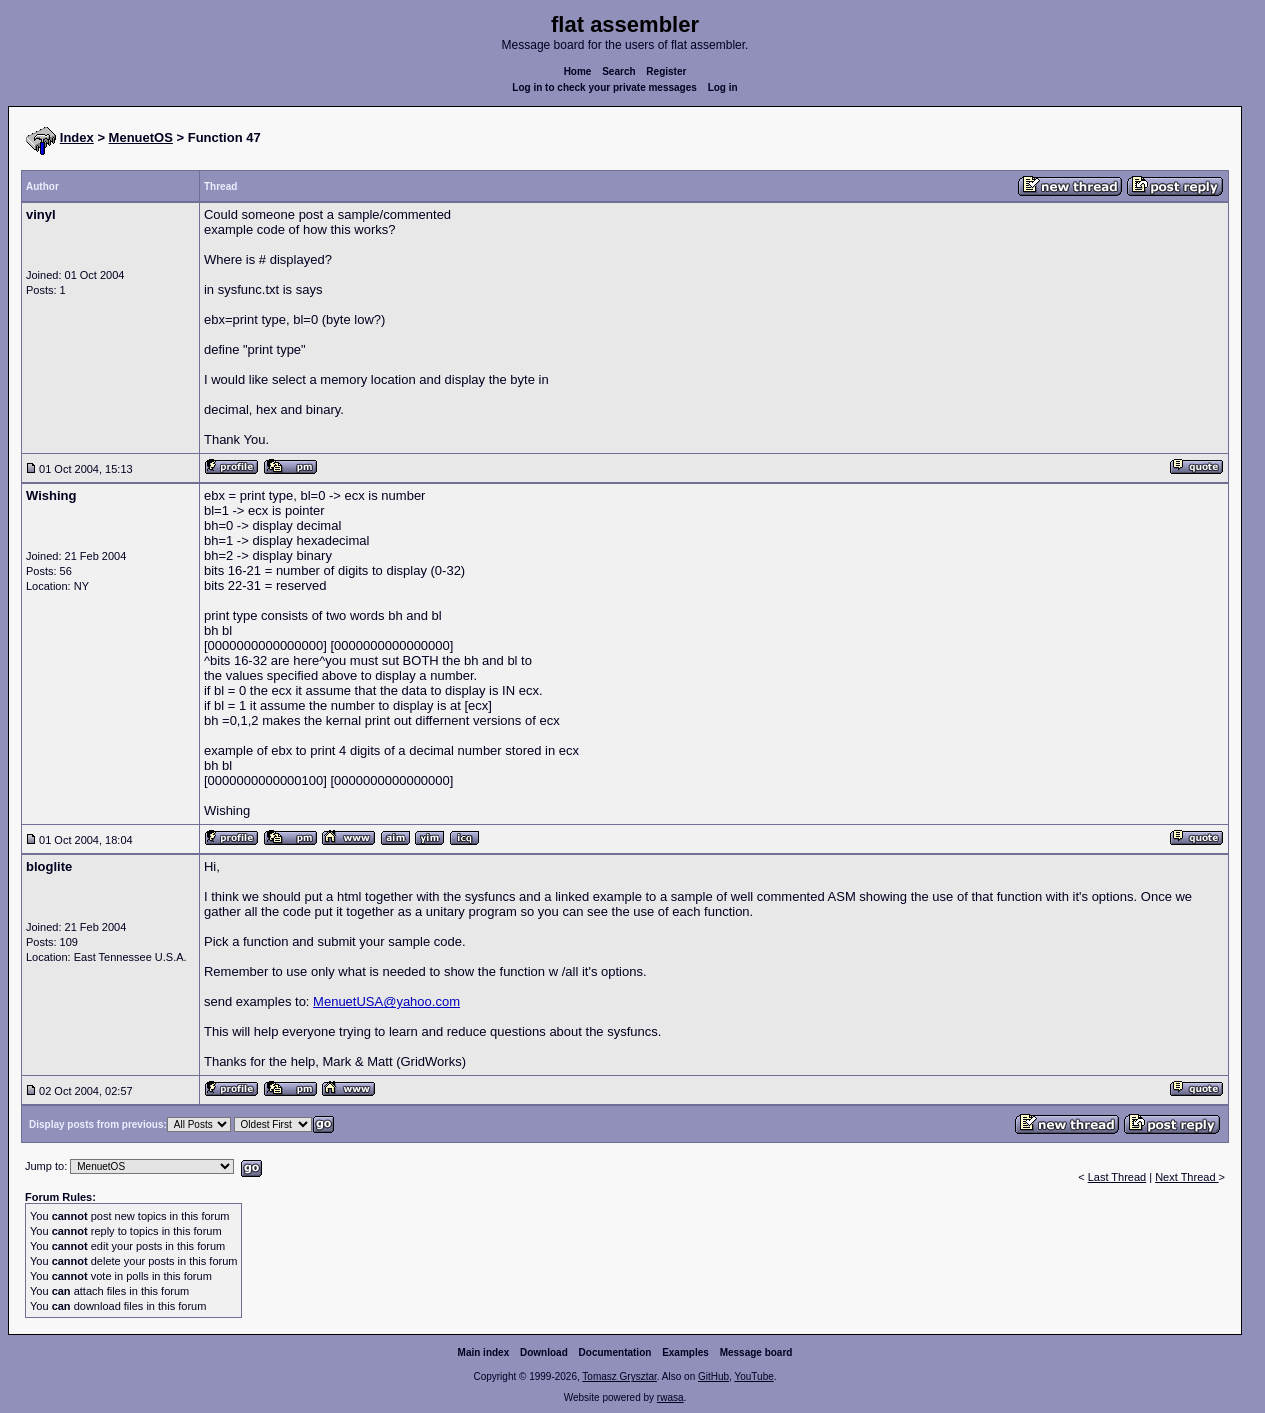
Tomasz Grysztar (619, 1376)
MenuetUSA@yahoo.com (386, 1001)
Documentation (615, 1352)
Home (578, 71)
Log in (723, 87)
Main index (484, 1352)
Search (618, 71)
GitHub (713, 1376)
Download (544, 1352)
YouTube (753, 1376)
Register (666, 71)
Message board (756, 1352)
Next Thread (1186, 1177)
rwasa (670, 1397)
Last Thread (1117, 1177)
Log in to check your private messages (604, 87)
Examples (685, 1352)
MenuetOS (141, 137)
